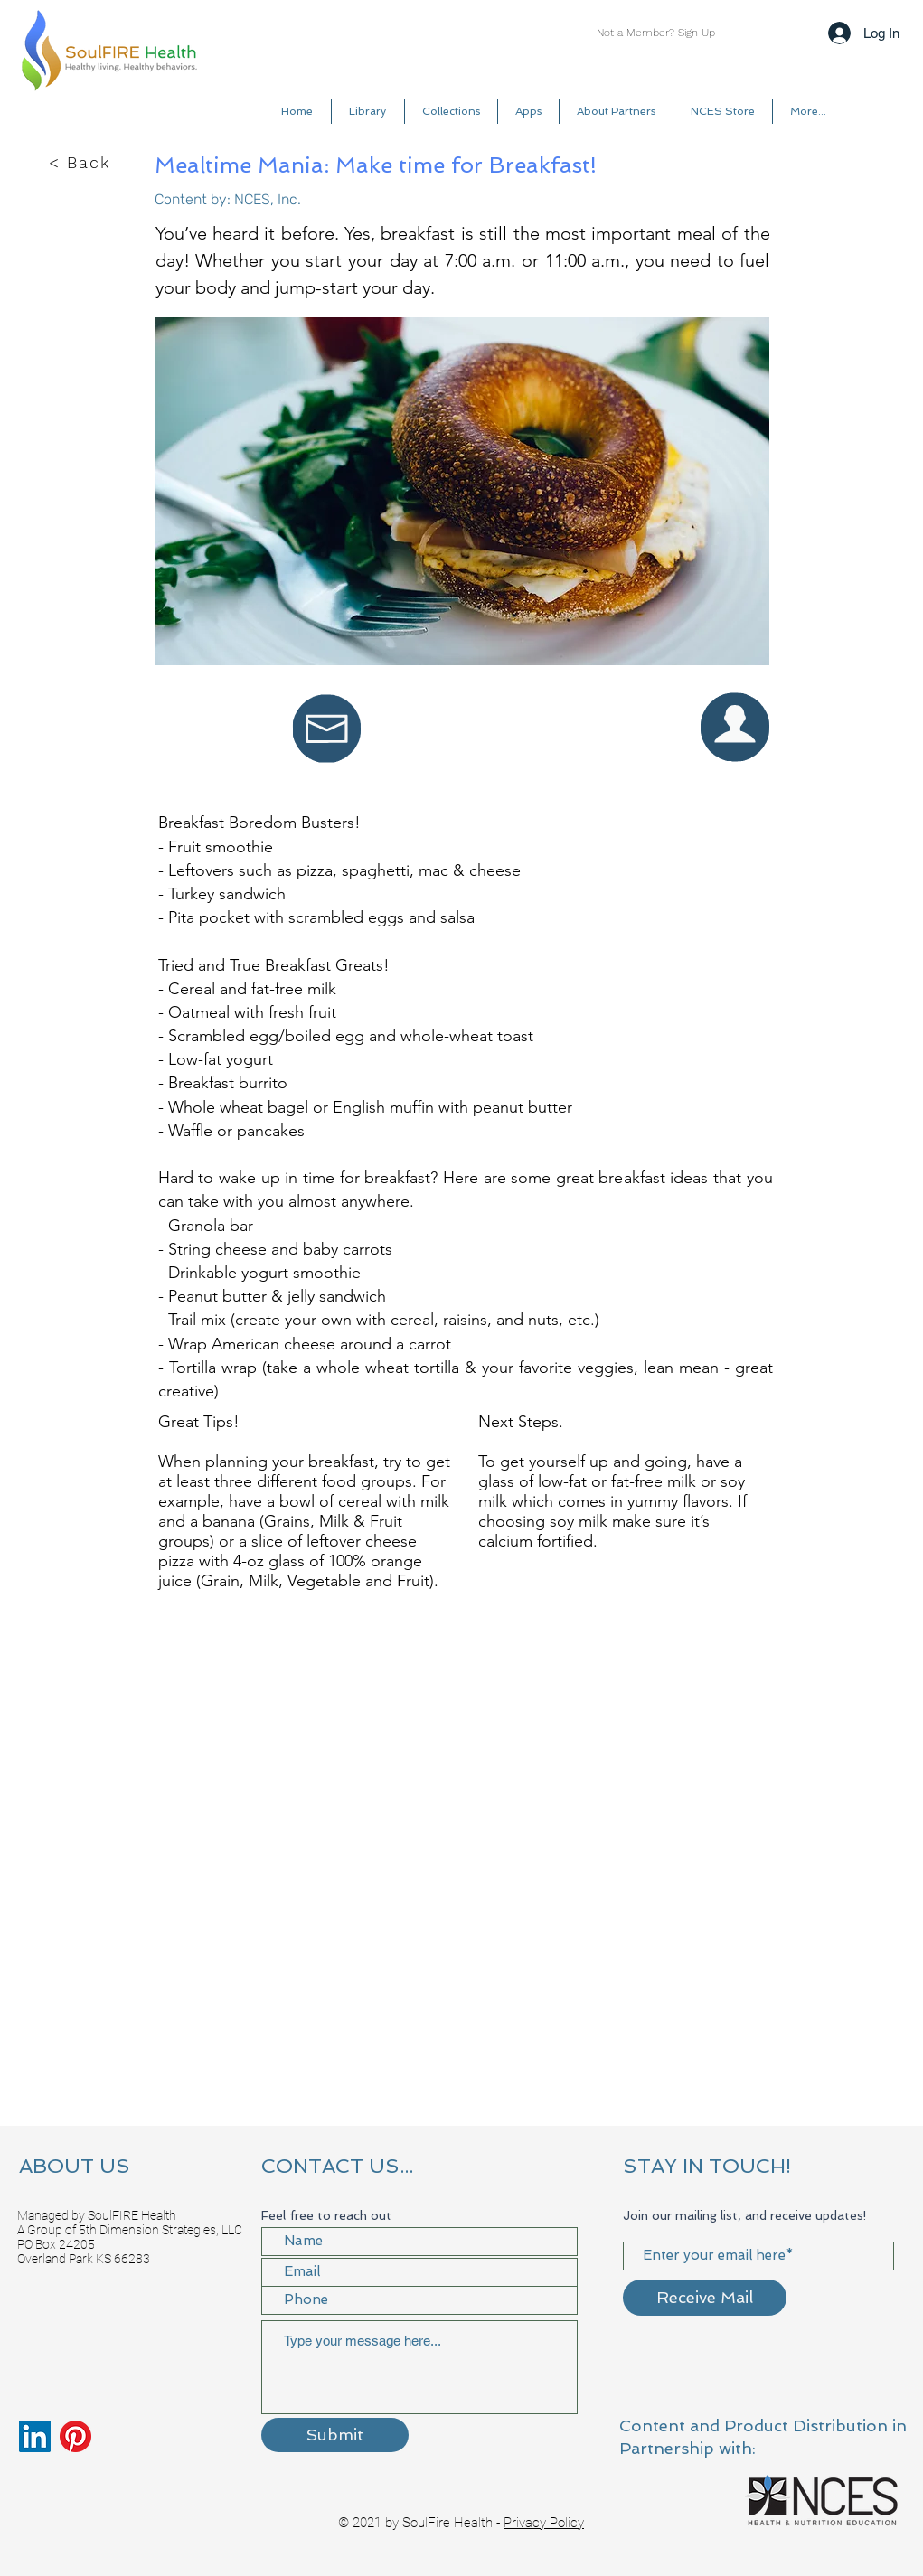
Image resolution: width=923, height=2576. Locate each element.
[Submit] (335, 2435)
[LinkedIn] (35, 2436)
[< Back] (81, 162)
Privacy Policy (544, 2523)
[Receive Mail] (704, 2298)
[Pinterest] (75, 2436)
